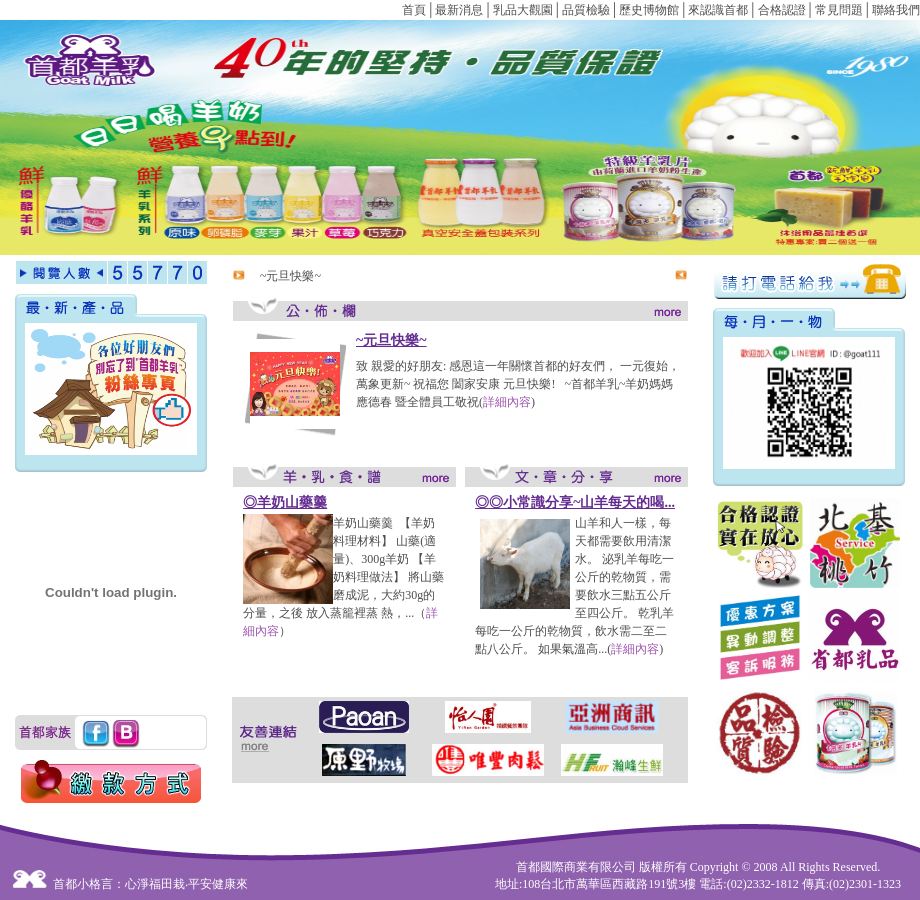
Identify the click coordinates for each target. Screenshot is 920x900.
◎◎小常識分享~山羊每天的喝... (575, 502)
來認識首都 (718, 10)
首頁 (414, 10)
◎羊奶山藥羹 (285, 502)
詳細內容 (507, 402)
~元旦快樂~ (290, 276)
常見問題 (839, 10)
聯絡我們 (896, 10)
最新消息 (459, 10)
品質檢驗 (586, 10)
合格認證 (782, 10)
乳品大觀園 (523, 10)
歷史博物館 (649, 10)
